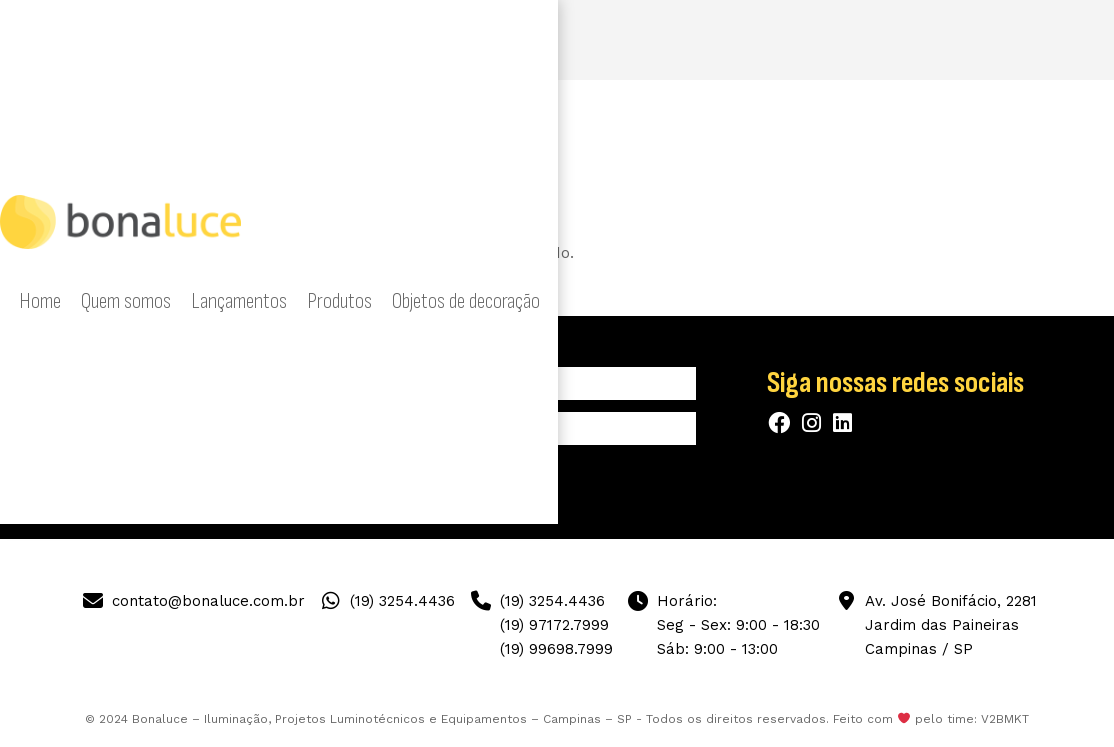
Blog (959, 39)
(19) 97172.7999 (554, 625)
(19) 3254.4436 (402, 601)
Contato (1014, 39)
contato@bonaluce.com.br (208, 601)
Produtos (618, 39)
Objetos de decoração (725, 39)
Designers (834, 39)
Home (366, 39)
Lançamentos (534, 39)
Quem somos (439, 39)
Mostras (905, 39)
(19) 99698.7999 (556, 649)
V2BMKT (1005, 719)
